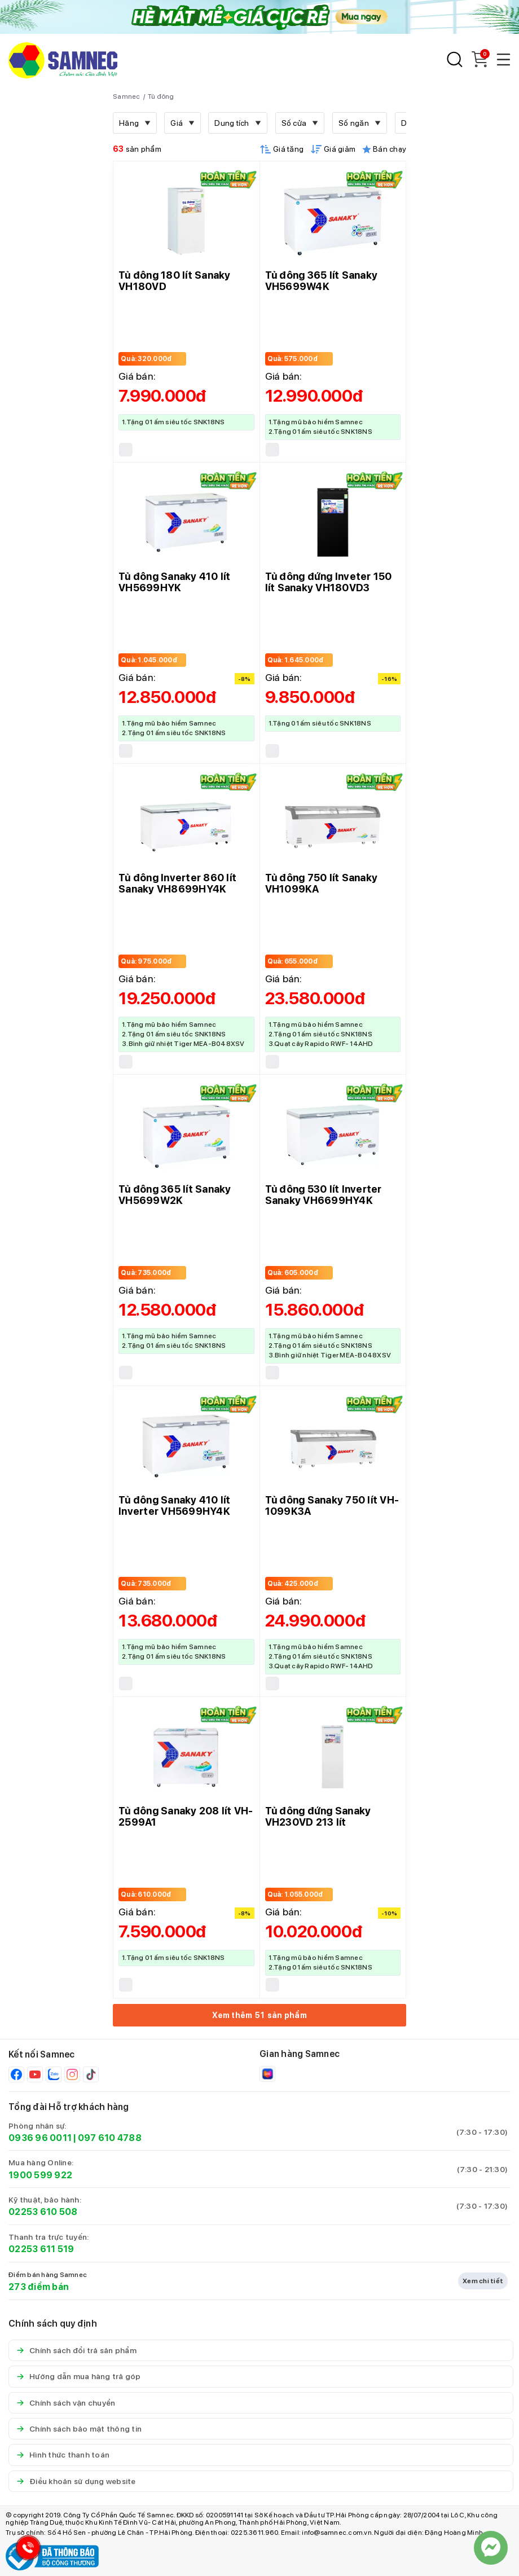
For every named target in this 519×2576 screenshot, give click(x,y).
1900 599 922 (40, 2175)
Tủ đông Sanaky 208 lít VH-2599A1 (185, 1816)
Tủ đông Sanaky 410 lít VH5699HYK (174, 582)
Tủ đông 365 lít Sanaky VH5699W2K (174, 1194)
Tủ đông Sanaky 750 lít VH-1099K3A (332, 1505)
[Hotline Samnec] (25, 2550)
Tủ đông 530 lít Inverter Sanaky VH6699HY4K (323, 1194)
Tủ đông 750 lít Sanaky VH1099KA (321, 883)
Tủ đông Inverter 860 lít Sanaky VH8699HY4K (177, 883)
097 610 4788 (110, 2138)
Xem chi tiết (483, 2281)
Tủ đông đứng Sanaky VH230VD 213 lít (318, 1816)
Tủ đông (161, 96)
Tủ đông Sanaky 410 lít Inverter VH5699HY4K (174, 1505)
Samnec (126, 96)
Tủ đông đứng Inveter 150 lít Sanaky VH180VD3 (328, 582)
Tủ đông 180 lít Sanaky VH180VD (174, 280)
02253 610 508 (42, 2211)
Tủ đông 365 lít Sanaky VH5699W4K (321, 280)
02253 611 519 (41, 2249)
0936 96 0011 (40, 2138)
